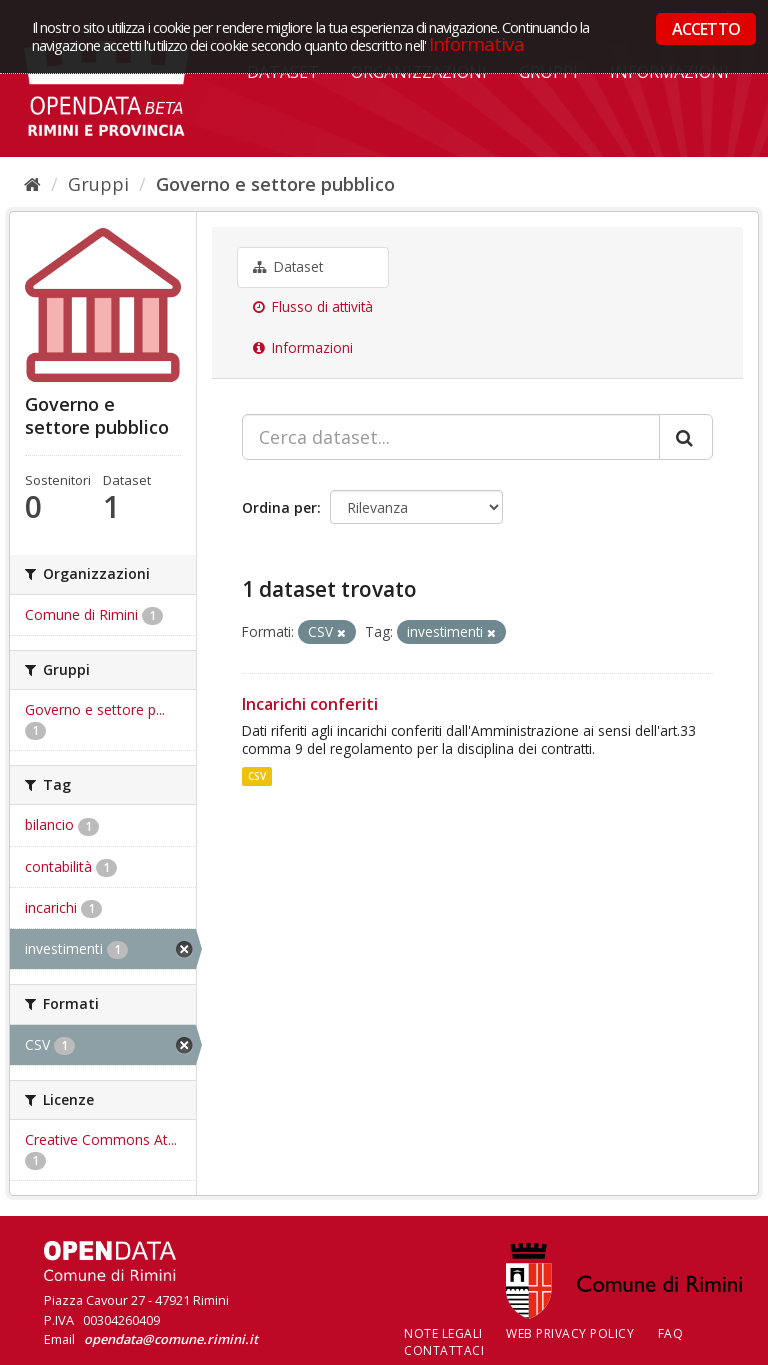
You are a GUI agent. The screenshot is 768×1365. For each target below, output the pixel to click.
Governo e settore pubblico (275, 184)
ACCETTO (706, 29)
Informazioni (303, 348)
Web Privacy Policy (570, 1333)
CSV (257, 776)
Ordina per (279, 507)
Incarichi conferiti (310, 704)
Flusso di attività (313, 307)
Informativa (476, 43)
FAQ (671, 1333)
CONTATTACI (444, 1350)
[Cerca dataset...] (451, 437)
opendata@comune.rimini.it (171, 1339)
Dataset (288, 267)
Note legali (443, 1333)
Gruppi (98, 184)
